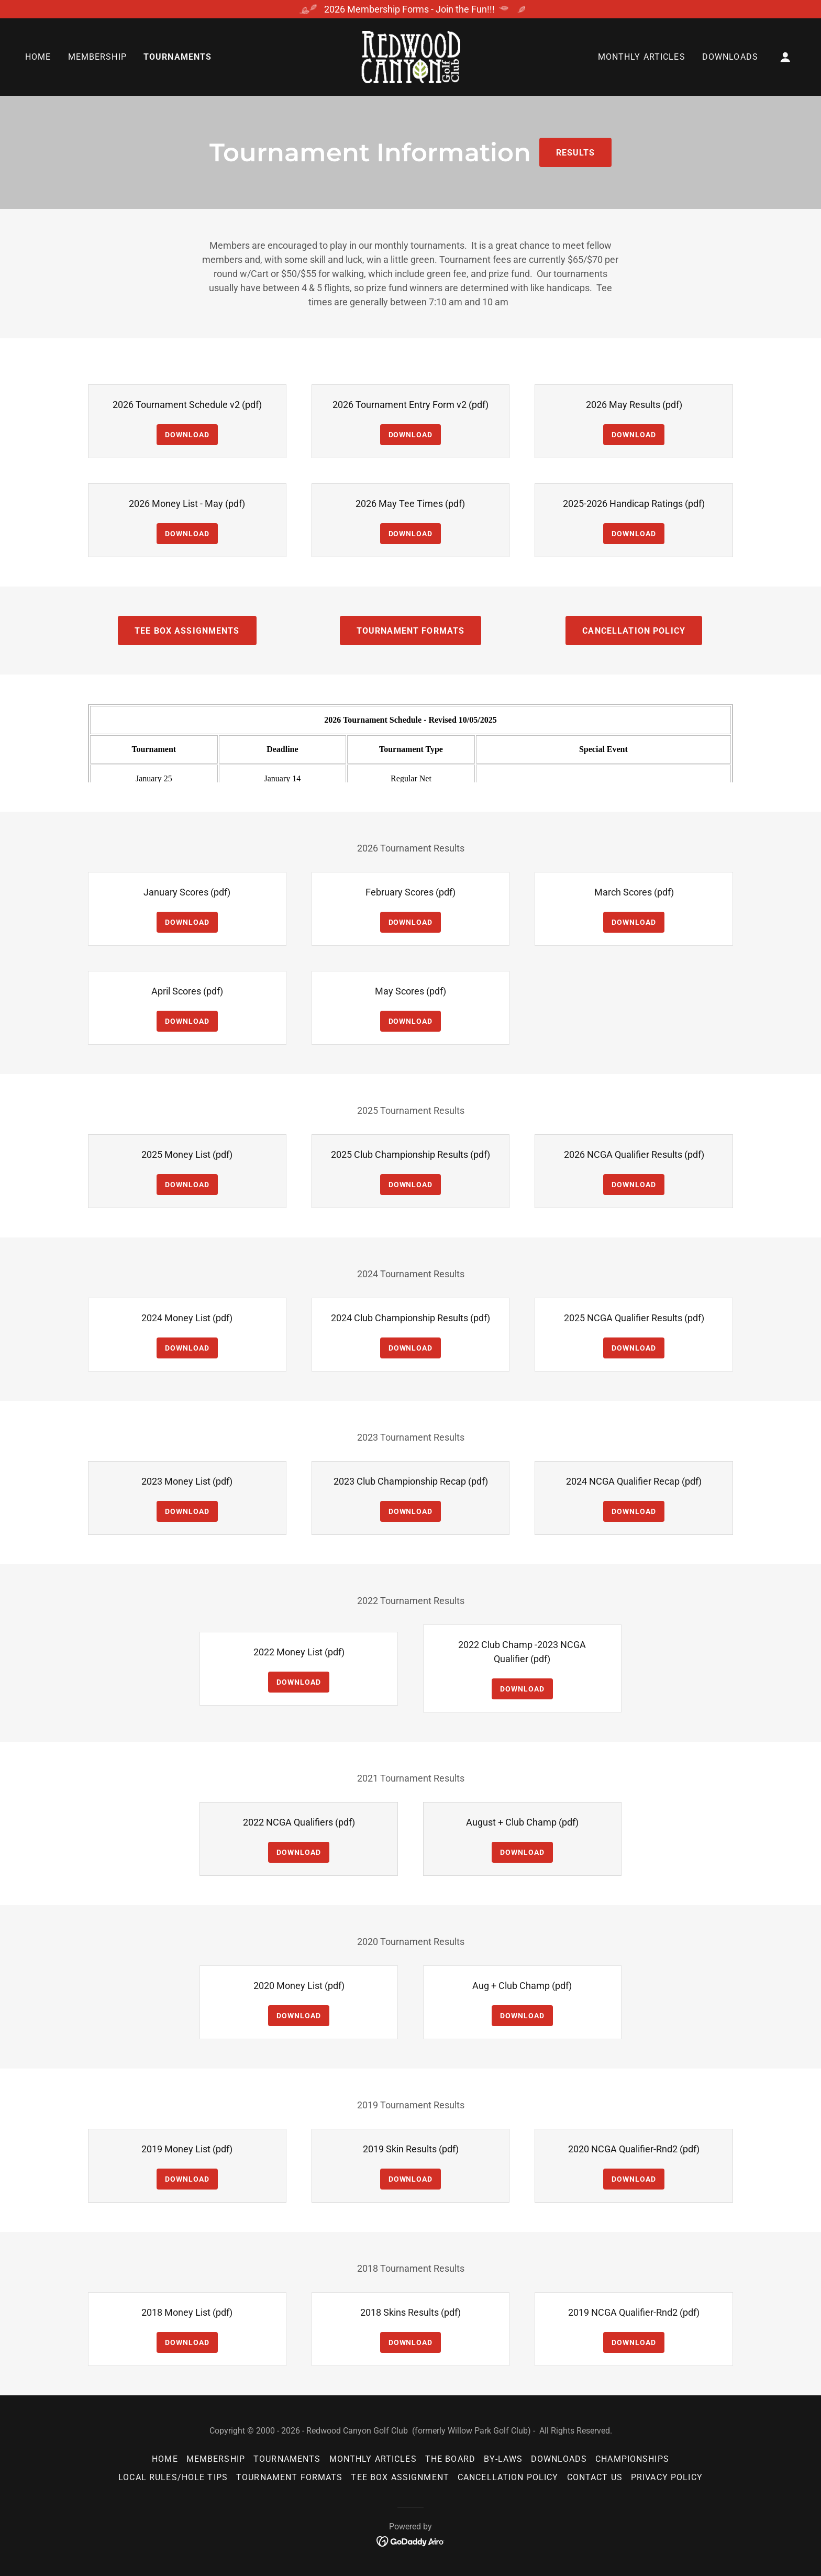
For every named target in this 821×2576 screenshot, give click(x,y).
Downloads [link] (730, 57)
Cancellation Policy (633, 631)
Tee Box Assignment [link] (400, 2477)
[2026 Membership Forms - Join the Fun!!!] (410, 9)
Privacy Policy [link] (667, 2477)
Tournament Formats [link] (289, 2477)
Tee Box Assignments (187, 631)
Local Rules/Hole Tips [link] (173, 2477)
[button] (785, 57)
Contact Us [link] (595, 2477)
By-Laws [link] (503, 2459)
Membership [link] (97, 57)
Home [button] (165, 2459)
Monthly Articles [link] (641, 57)
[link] (410, 56)
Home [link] (38, 57)
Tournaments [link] (177, 57)
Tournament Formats (410, 631)
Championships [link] (632, 2459)
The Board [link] (450, 2459)
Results (575, 153)
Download (187, 434)
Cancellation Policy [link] (508, 2477)
